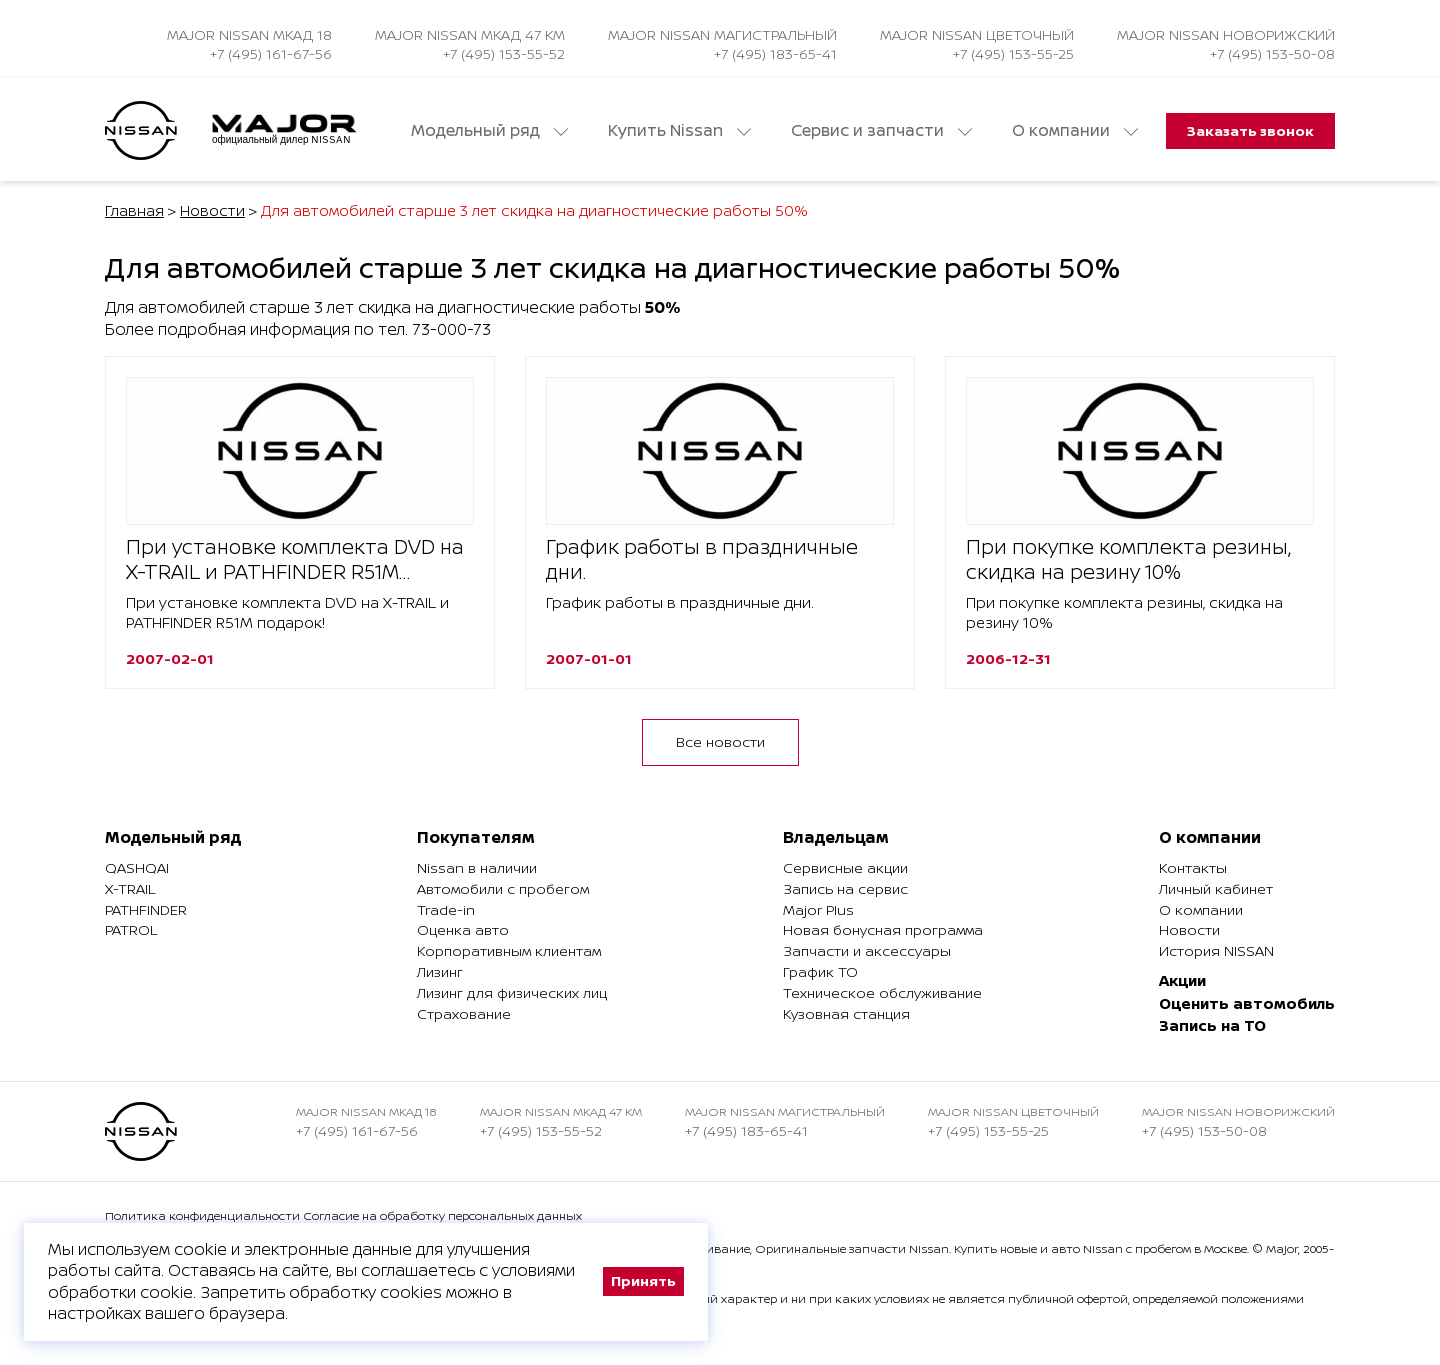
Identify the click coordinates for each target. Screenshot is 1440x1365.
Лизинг (440, 971)
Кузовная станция (846, 1013)
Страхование (464, 1013)
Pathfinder (146, 909)
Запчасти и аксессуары (867, 950)
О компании (1075, 130)
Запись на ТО (1212, 1025)
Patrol (131, 929)
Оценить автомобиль (1247, 1003)
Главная (134, 210)
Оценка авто (463, 929)
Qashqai (137, 867)
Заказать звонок (1250, 130)
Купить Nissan (679, 130)
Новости (212, 210)
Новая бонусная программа (883, 929)
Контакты (1193, 867)
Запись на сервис (845, 888)
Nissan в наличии (477, 867)
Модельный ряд (489, 130)
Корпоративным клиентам (509, 950)
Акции (1182, 980)
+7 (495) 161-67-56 (271, 53)
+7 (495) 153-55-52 (504, 53)
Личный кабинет (1216, 888)
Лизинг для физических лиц (512, 992)
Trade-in (446, 909)
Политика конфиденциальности (202, 1215)
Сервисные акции (845, 867)
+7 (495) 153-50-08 (1272, 53)
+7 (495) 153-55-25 (1013, 53)
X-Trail (130, 888)
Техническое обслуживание (882, 992)
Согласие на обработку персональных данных (442, 1215)
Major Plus (818, 909)
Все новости (720, 741)
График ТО (820, 971)
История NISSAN (1216, 950)
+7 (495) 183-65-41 (775, 53)
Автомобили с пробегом (503, 888)
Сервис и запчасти (881, 130)
